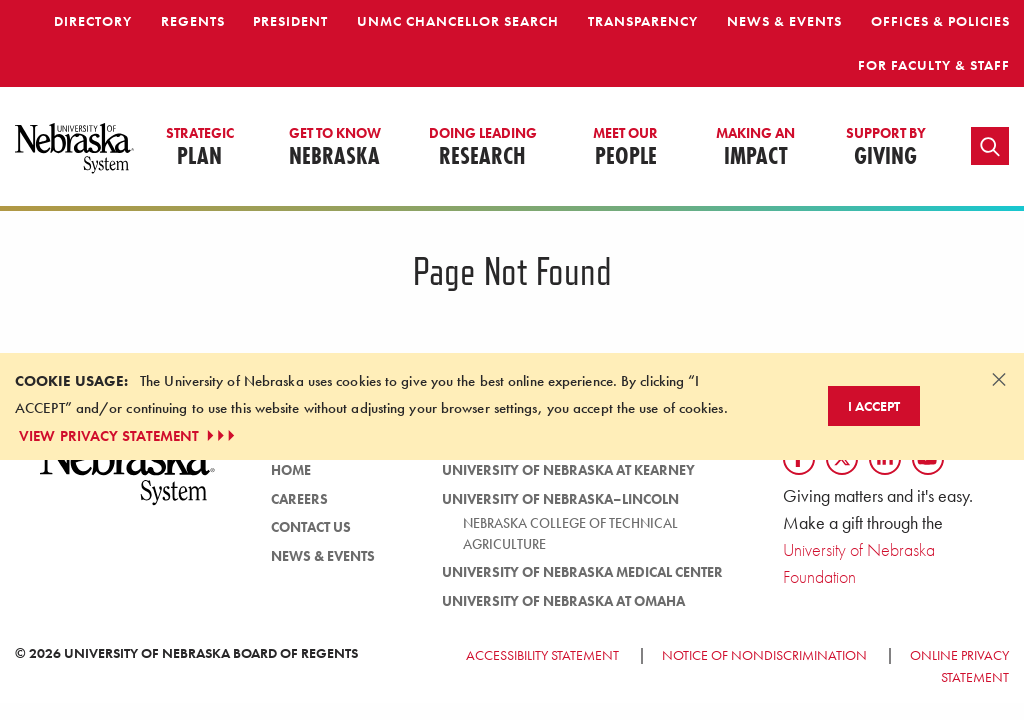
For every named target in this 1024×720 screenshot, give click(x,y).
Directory (93, 21)
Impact (755, 148)
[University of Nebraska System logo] (128, 479)
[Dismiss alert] (999, 379)
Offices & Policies (940, 21)
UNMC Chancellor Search (458, 21)
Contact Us (311, 527)
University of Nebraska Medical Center (582, 572)
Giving (886, 148)
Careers (299, 499)
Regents (193, 21)
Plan (200, 148)
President (290, 21)
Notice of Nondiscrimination (764, 655)
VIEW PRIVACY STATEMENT (129, 436)
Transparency (643, 21)
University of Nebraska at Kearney (568, 470)
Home (291, 470)
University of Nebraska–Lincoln (560, 499)
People (625, 148)
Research (483, 148)
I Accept (874, 406)
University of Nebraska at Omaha (563, 601)
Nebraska (335, 148)
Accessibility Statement (542, 655)
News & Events (784, 21)
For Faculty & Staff (934, 65)
